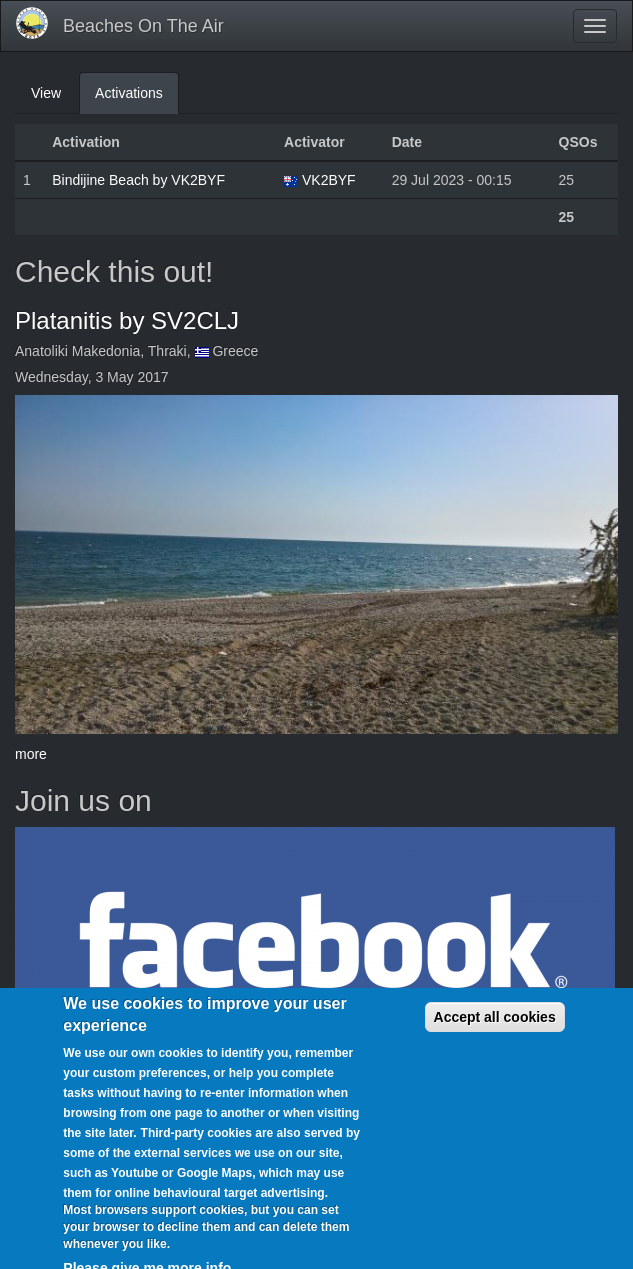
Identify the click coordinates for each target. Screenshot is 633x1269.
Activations (137, 98)
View (46, 93)
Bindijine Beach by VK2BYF (138, 180)
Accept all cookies (495, 1032)
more (31, 754)
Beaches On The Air (143, 26)
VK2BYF (329, 180)
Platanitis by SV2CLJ (127, 320)
